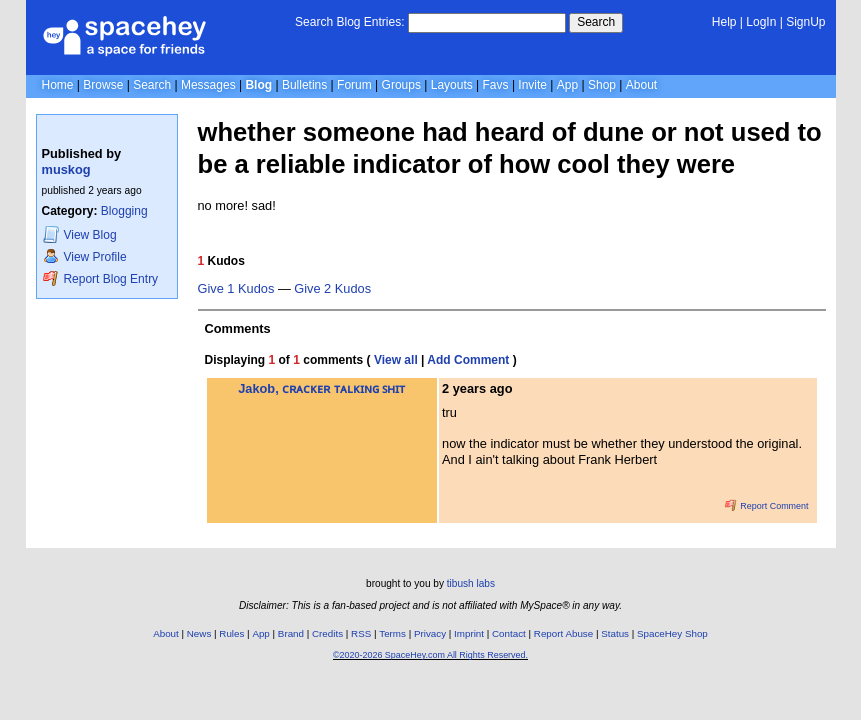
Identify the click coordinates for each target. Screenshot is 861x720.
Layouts (452, 85)
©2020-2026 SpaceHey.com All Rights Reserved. (430, 655)
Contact (509, 633)
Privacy (430, 633)
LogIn (761, 22)
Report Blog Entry (100, 278)
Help (724, 22)
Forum (354, 85)
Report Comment (767, 506)
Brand (291, 633)
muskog (66, 169)
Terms (392, 633)
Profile (85, 256)
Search (596, 22)
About (641, 85)
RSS (361, 633)
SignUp (805, 22)
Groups (401, 85)
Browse (103, 85)
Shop (602, 85)
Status (615, 633)
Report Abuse (563, 633)
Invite (532, 85)
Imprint (469, 633)
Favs (496, 85)
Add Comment (468, 360)
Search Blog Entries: (349, 22)
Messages (208, 85)
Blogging (124, 211)
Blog (258, 85)
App (567, 85)
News (199, 633)
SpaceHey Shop (672, 633)
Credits (327, 633)
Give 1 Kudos (236, 289)
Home (58, 85)
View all (396, 360)
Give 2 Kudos (332, 289)
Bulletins (304, 85)
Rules (231, 633)
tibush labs (471, 583)
